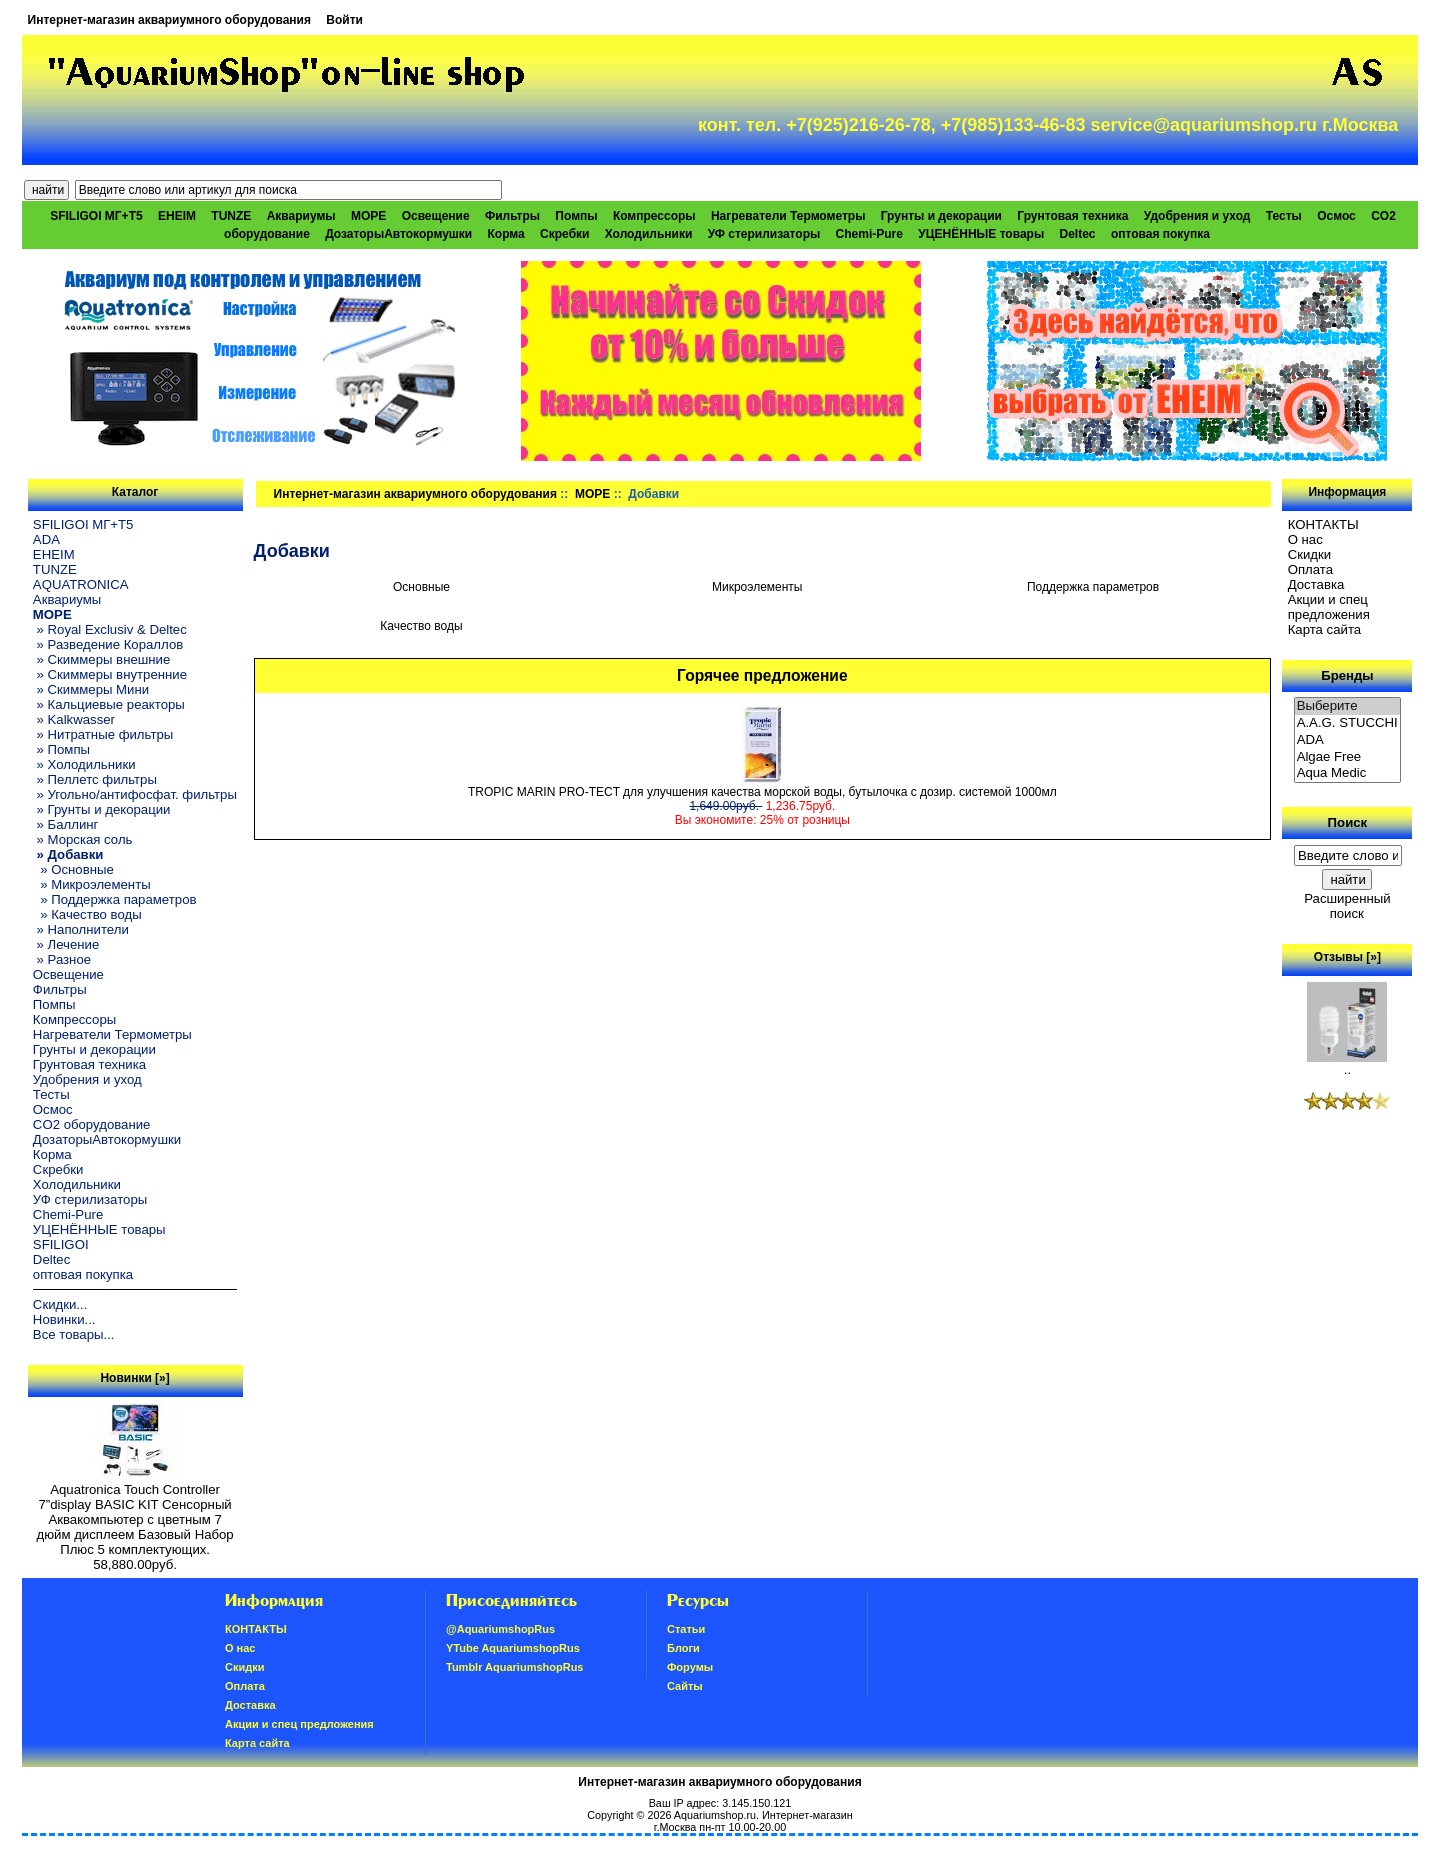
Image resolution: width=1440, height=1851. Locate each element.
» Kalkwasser (74, 719)
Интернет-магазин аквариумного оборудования (169, 20)
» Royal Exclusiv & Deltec (110, 629)
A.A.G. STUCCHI (1348, 723)
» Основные (73, 869)
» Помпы (61, 749)
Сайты (685, 1686)
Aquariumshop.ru (715, 1815)
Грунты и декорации (941, 216)
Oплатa (1311, 569)
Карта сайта (1324, 629)
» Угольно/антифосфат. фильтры (135, 794)
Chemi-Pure (869, 234)
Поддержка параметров (1093, 586)
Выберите (1348, 706)
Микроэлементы (757, 586)
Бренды (1347, 675)
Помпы (576, 216)
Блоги (683, 1648)
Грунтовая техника (1072, 216)
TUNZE (231, 216)
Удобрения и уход (1197, 216)
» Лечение (66, 944)
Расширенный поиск (1347, 906)
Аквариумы (301, 216)
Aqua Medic (1348, 773)
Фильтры (512, 216)
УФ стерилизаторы (764, 234)
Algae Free (1348, 757)
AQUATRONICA (81, 584)
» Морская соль (83, 839)
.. (1347, 1063)
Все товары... (74, 1334)
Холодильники (649, 234)
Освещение (436, 216)
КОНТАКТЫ (1323, 524)
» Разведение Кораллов (108, 644)
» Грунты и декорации (102, 809)
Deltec (1078, 234)
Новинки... (64, 1319)
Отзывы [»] (1347, 957)
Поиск (1348, 822)
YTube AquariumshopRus (513, 1648)
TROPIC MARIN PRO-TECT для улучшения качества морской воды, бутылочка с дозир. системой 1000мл (762, 792)
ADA (46, 539)
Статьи (686, 1629)
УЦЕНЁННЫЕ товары (981, 234)
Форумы (690, 1667)
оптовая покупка (1160, 234)
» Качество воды (87, 914)
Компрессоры (654, 216)
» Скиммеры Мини (91, 689)
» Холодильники (84, 764)
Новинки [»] (134, 1378)
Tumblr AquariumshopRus (515, 1667)
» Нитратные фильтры (103, 734)
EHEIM (177, 216)
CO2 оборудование (92, 1124)
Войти (344, 20)
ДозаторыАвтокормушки (398, 234)
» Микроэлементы (92, 884)
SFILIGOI (61, 1244)
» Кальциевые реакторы (109, 704)
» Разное (62, 959)
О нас (1305, 539)
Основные (421, 586)
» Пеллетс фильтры (95, 779)
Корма (506, 234)
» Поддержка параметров (115, 899)
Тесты (1284, 216)
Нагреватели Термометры (788, 216)
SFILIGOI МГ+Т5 (96, 216)
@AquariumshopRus (500, 1629)
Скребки (564, 234)
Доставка (1316, 584)
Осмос (1336, 216)
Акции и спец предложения (1329, 607)
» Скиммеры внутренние (110, 674)
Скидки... (60, 1304)
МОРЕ (592, 494)
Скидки (1310, 554)
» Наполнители (81, 929)
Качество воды (421, 625)
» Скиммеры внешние (101, 659)
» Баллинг (66, 824)
